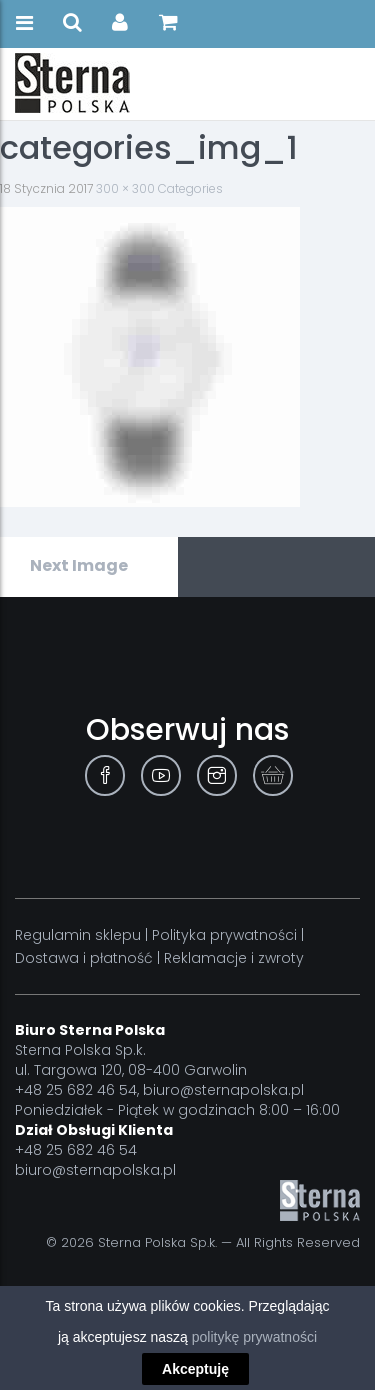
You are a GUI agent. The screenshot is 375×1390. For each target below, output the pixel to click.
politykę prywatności (254, 1337)
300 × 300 (125, 188)
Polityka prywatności (224, 935)
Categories (190, 188)
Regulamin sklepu (78, 935)
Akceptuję (195, 1369)
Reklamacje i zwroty (234, 958)
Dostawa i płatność (84, 958)
